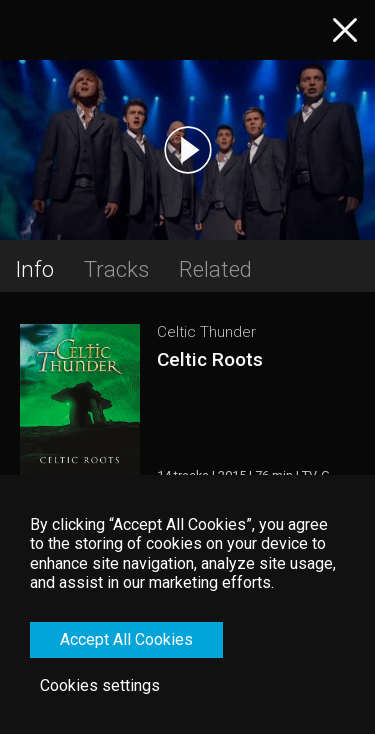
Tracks (116, 269)
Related (215, 269)
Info (34, 269)
